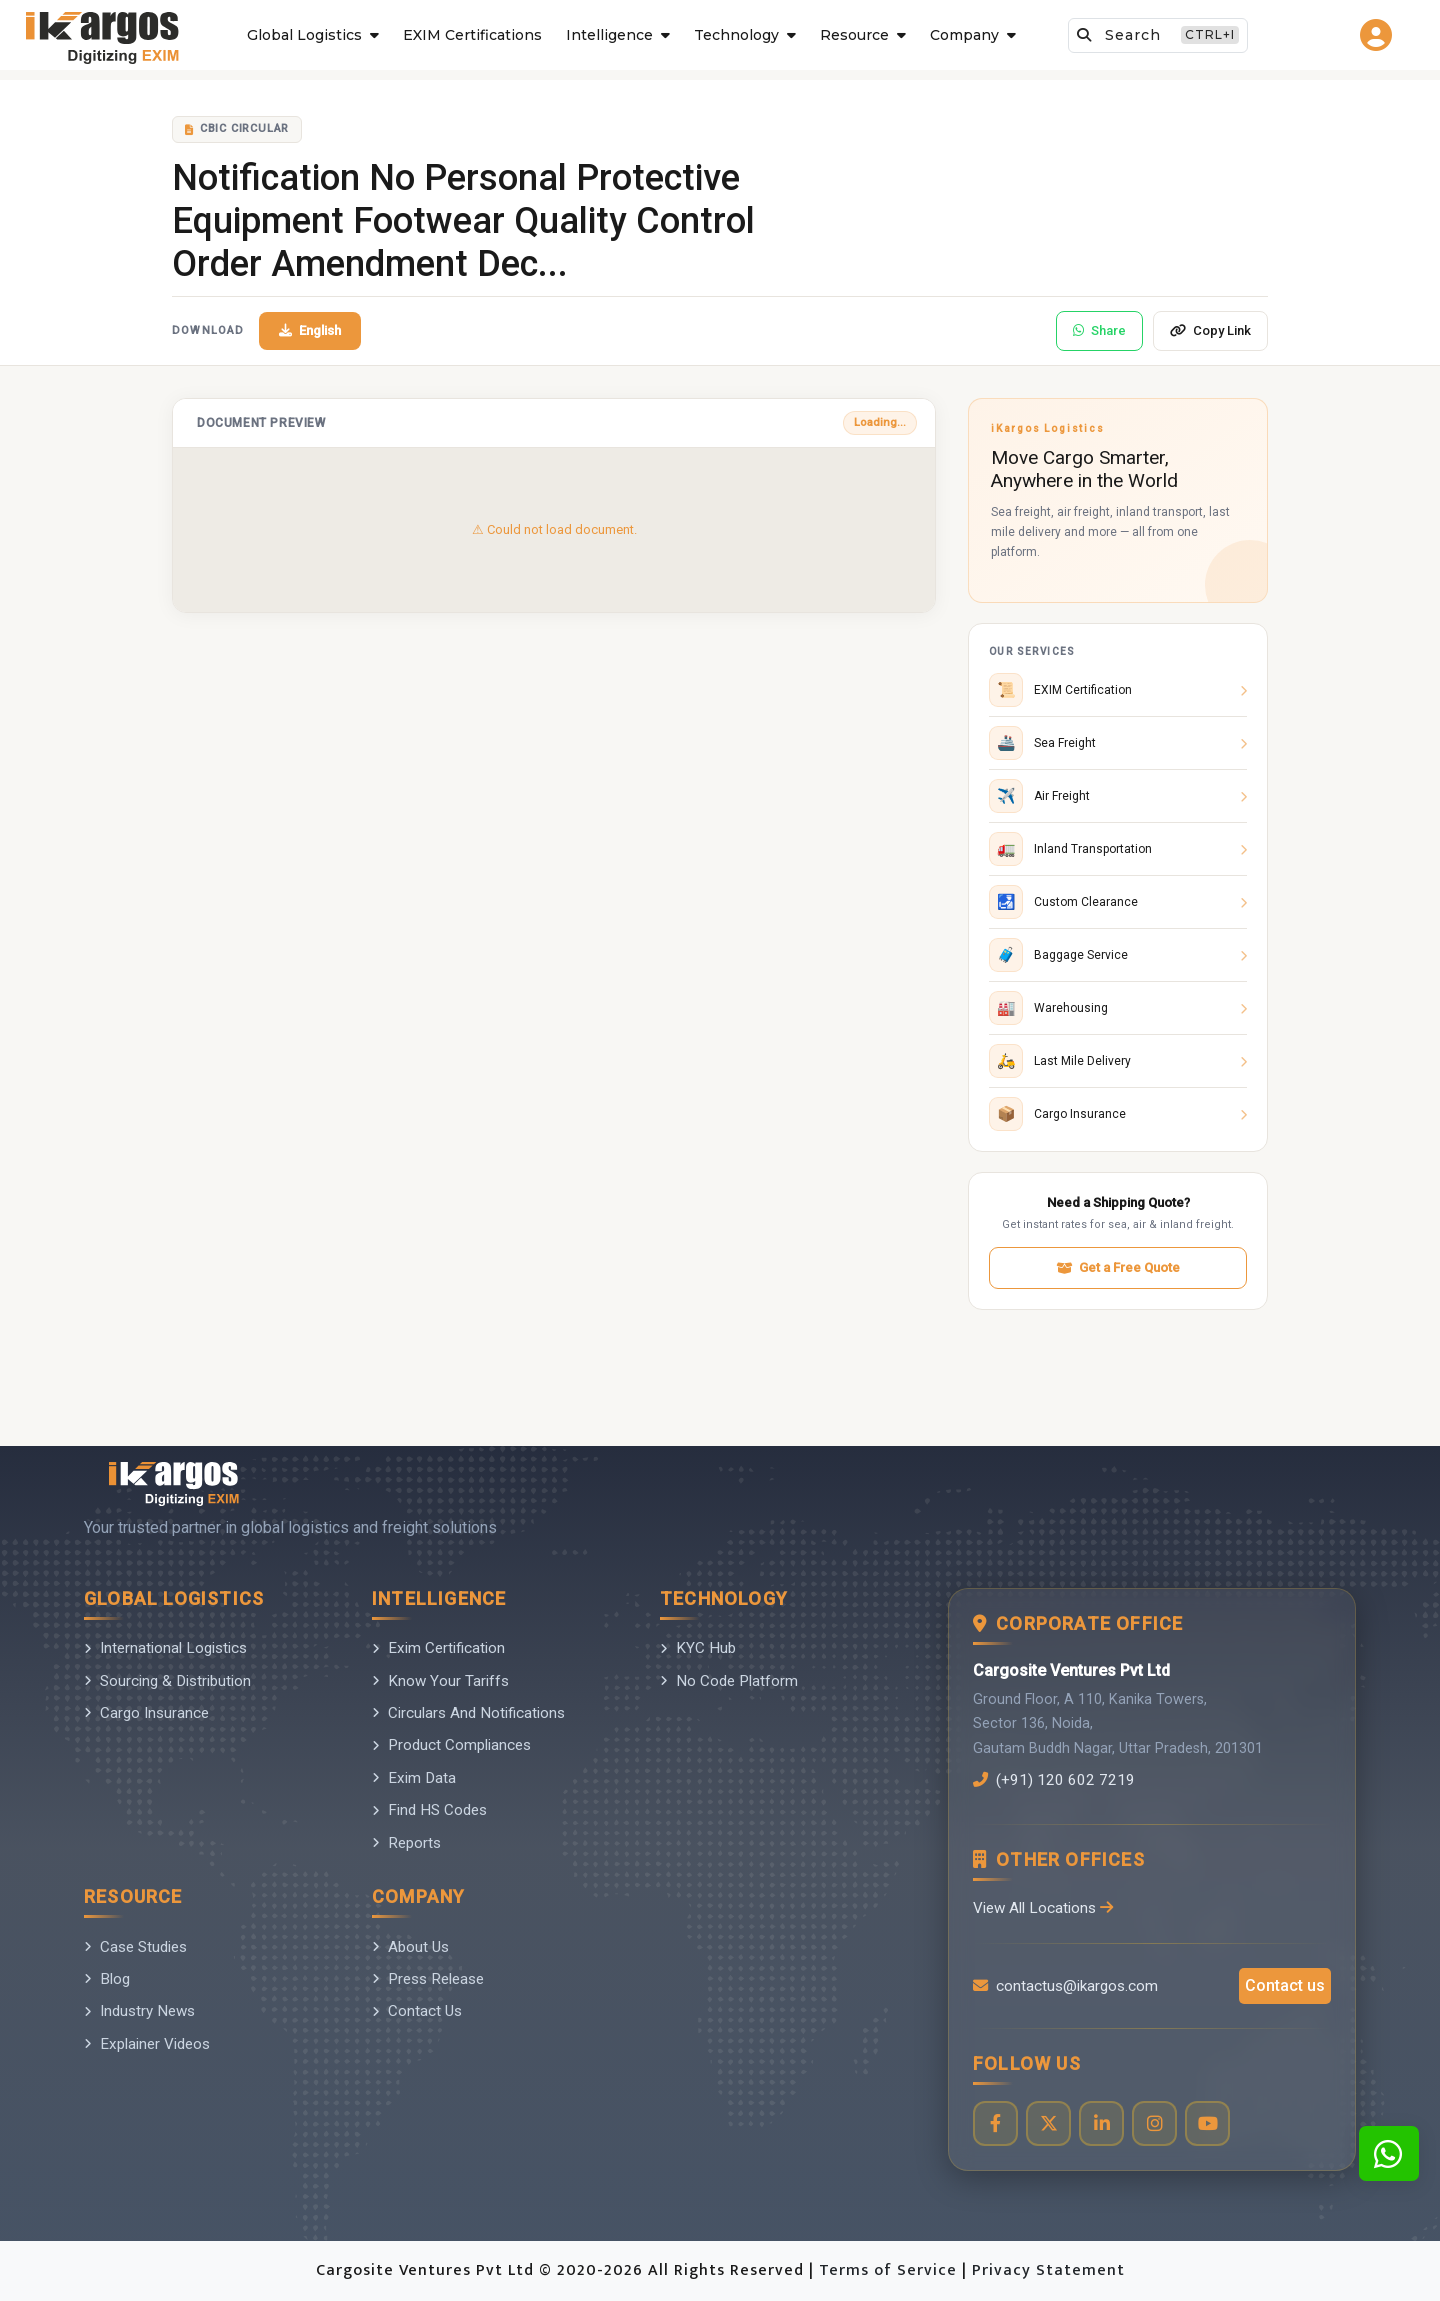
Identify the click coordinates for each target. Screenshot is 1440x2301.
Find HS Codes (429, 1810)
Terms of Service (890, 2270)
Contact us (1285, 1985)
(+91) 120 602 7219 (1054, 1780)
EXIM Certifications (472, 35)
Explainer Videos (147, 2044)
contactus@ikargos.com (1065, 1986)
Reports (406, 1843)
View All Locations (1043, 1908)
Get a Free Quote (1118, 1267)
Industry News (139, 2011)
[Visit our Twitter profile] (1048, 2123)
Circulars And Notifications (468, 1713)
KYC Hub (698, 1648)
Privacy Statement (1048, 2270)
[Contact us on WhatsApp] (1389, 2153)
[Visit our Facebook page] (995, 2123)
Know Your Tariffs (440, 1681)
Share (1099, 330)
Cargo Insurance (146, 1713)
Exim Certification (438, 1648)
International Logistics (165, 1648)
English (310, 330)
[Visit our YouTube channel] (1207, 2123)
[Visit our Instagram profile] (1154, 2123)
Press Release (428, 1979)
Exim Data (414, 1778)
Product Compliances (451, 1745)
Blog (107, 1979)
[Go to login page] (1379, 35)
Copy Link (1210, 330)
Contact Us (417, 2011)
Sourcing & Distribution (167, 1681)
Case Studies (135, 1947)
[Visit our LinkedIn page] (1101, 2123)
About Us (410, 1947)
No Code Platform (729, 1681)
